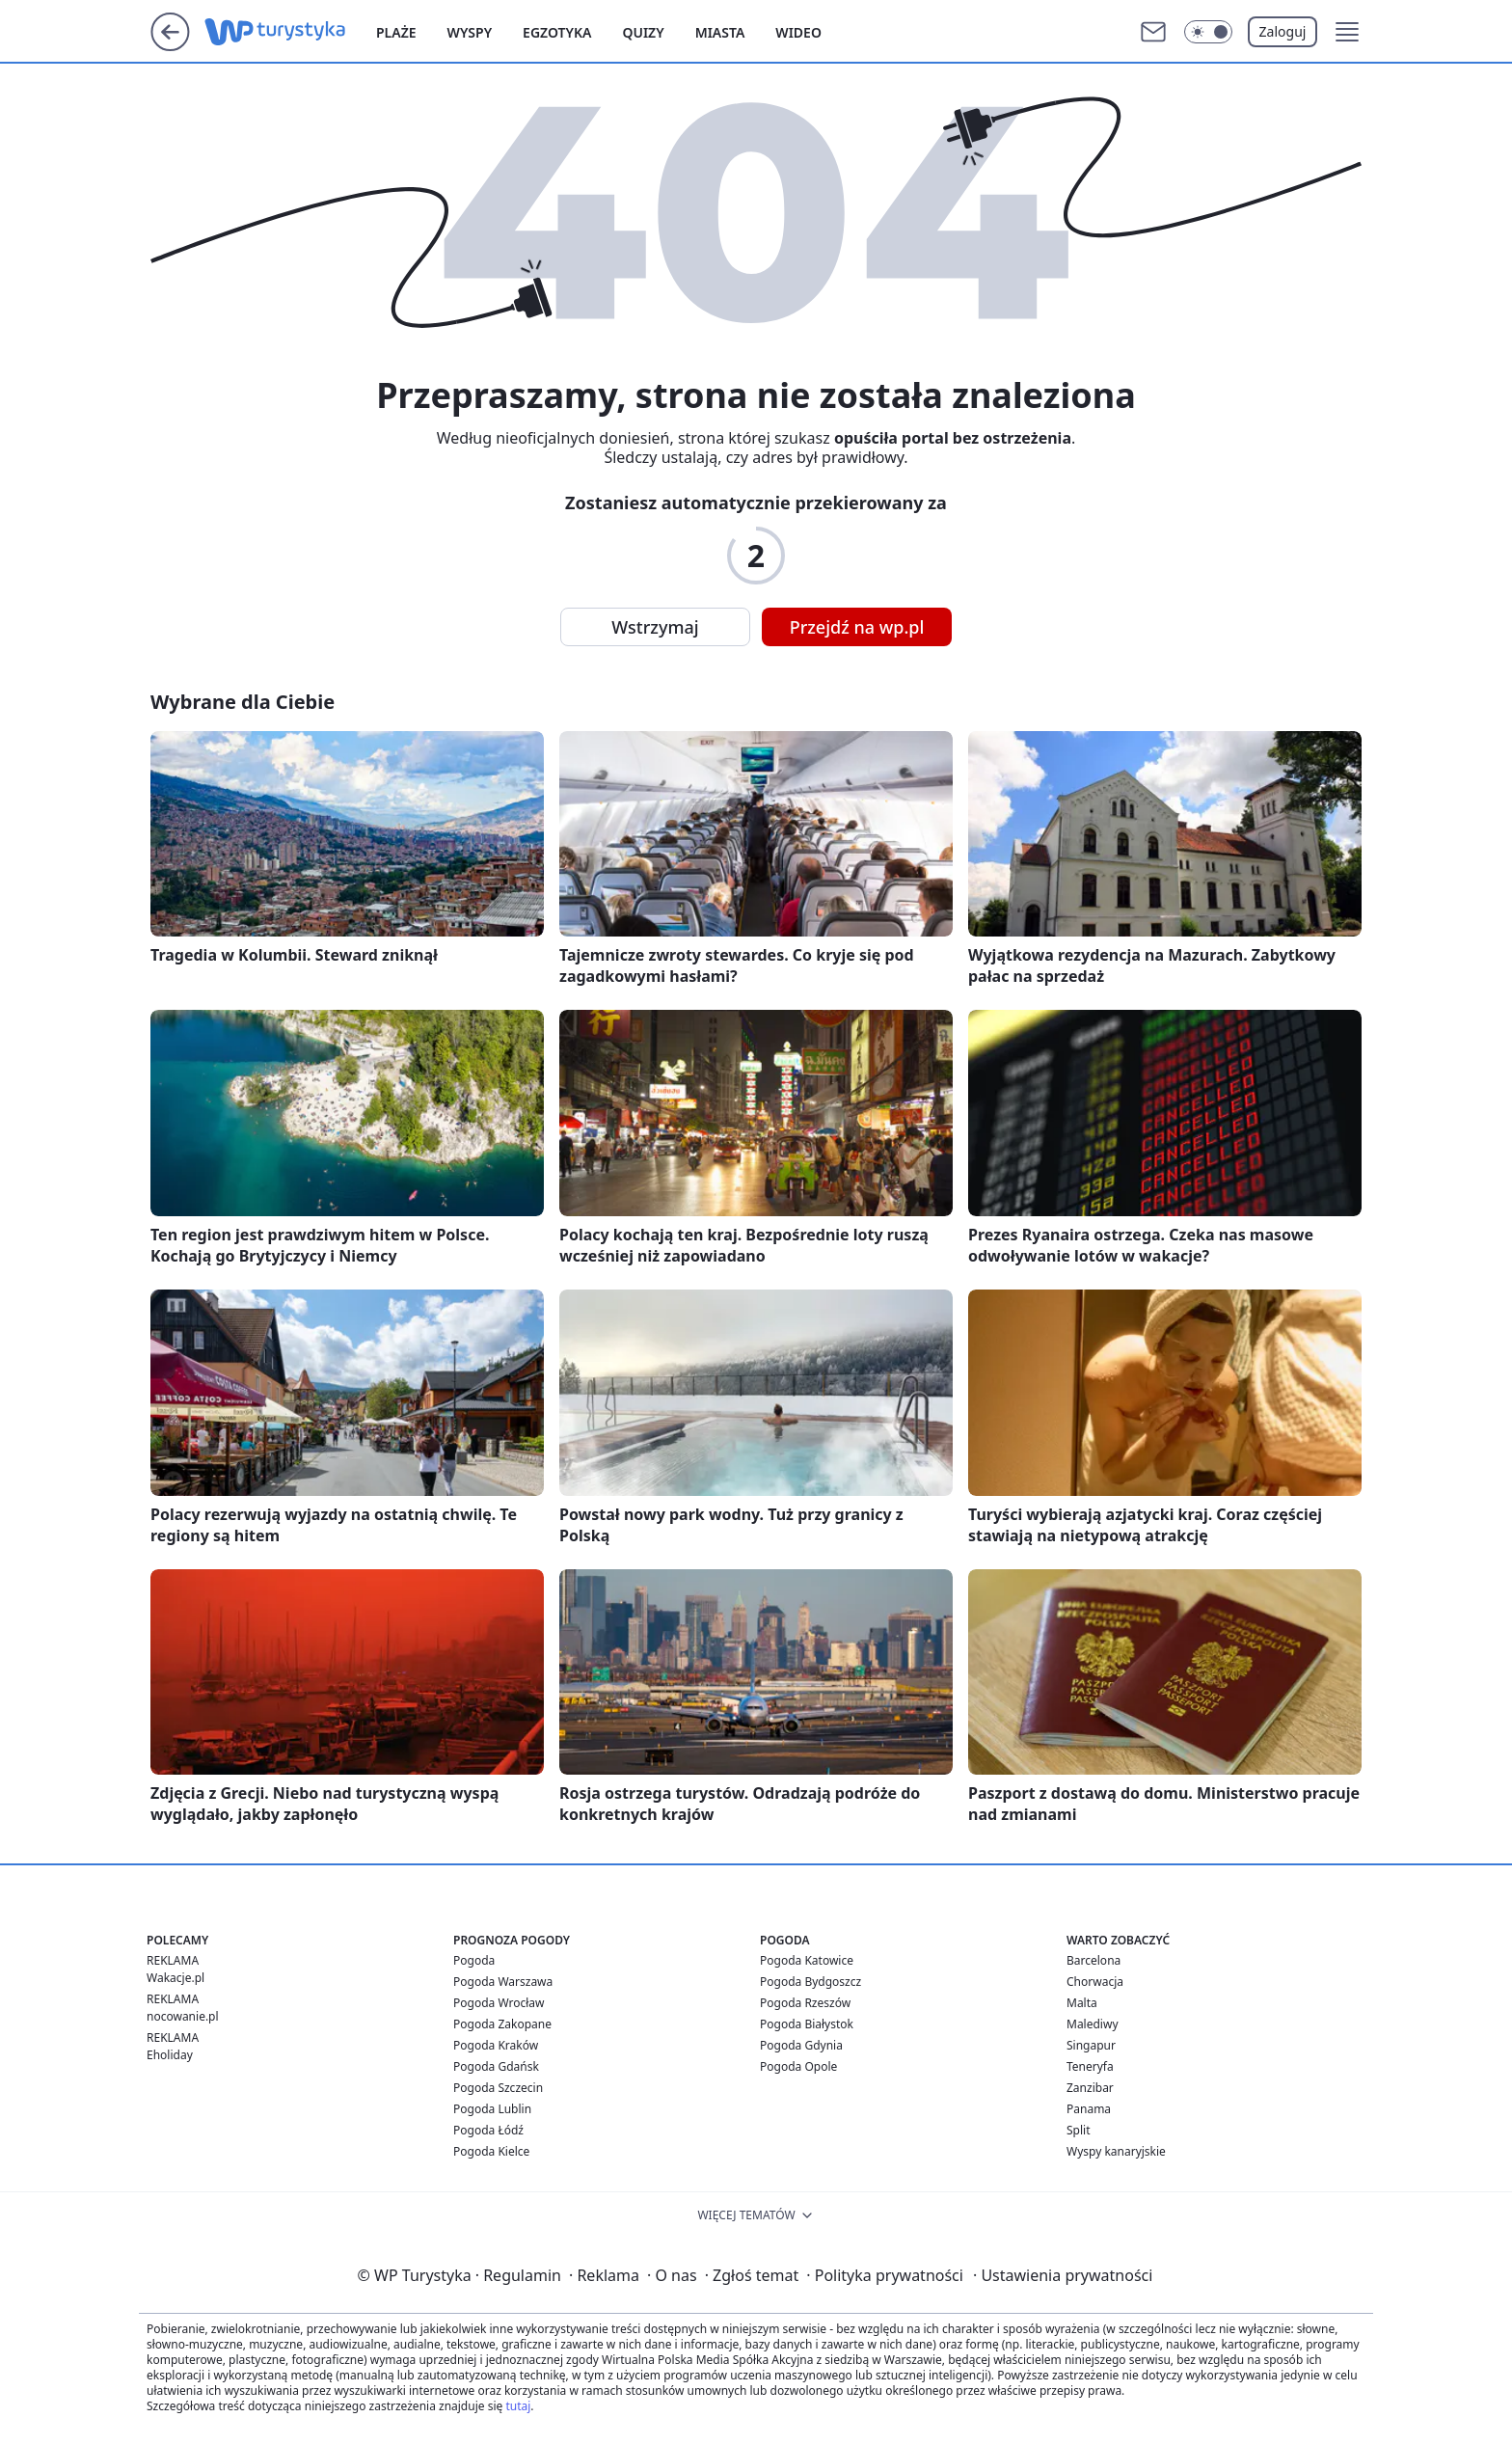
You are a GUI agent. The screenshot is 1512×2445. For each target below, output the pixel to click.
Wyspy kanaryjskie (1116, 2151)
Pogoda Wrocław (498, 2003)
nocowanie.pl (183, 2016)
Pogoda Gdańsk (496, 2066)
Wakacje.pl (175, 1978)
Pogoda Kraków (495, 2045)
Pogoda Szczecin (498, 2087)
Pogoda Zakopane (502, 2024)
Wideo (798, 32)
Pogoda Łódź (488, 2130)
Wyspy (470, 32)
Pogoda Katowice (806, 1960)
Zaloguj (1283, 31)
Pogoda (474, 1960)
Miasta (720, 32)
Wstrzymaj (654, 626)
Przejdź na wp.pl (857, 626)
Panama (1088, 2109)
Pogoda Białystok (806, 2024)
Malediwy (1092, 2024)
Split (1078, 2130)
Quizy (642, 32)
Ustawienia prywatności (1062, 2275)
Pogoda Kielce (491, 2151)
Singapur (1091, 2045)
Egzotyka (557, 32)
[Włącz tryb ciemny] (1208, 31)
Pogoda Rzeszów (805, 2003)
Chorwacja (1094, 1981)
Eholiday (170, 2055)
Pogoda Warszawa (503, 1981)
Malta (1081, 2003)
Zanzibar (1090, 2087)
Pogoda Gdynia (801, 2045)
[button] (1347, 31)
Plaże (396, 32)
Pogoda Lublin (492, 2109)
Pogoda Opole (798, 2066)
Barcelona (1093, 1960)
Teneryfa (1090, 2066)
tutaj (517, 2406)
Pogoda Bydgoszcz (810, 1981)
